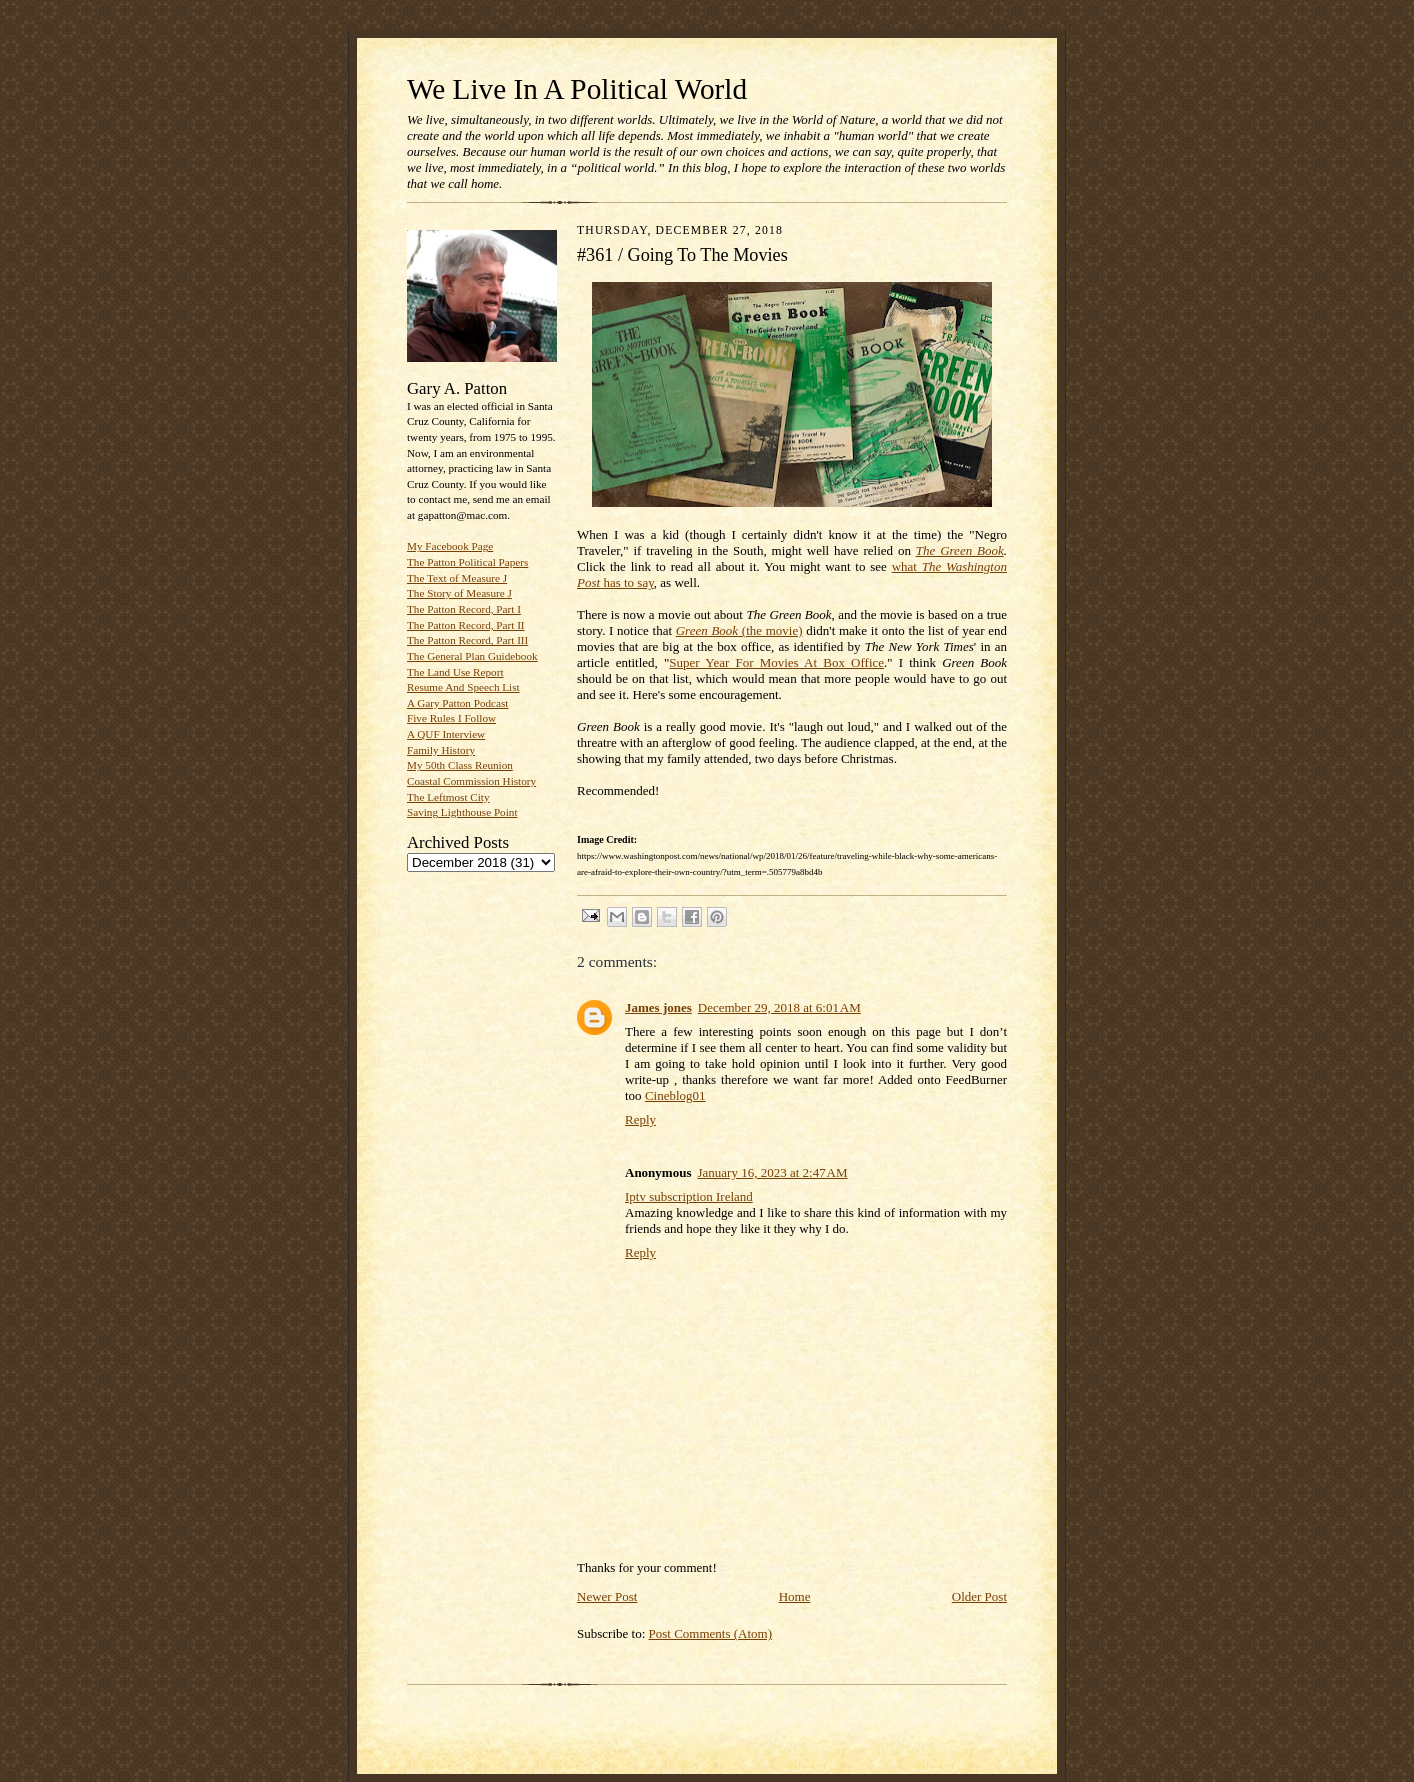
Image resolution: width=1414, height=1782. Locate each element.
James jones (658, 1007)
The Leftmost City (448, 797)
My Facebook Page (450, 546)
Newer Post (607, 1596)
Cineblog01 (675, 1095)
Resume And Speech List (463, 687)
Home (795, 1596)
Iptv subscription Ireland (689, 1196)
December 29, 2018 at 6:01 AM (779, 1007)
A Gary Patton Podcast (457, 703)
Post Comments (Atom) (711, 1633)
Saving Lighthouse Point (462, 812)
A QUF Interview (446, 734)
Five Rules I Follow (451, 718)
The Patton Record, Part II (466, 625)
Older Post (979, 1596)
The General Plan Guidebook (472, 656)
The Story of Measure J (459, 593)
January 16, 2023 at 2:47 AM (772, 1172)
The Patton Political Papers (467, 562)
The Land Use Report (455, 672)
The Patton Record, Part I (464, 609)
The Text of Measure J (457, 578)
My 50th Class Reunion (460, 765)
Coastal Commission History (471, 781)
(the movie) (739, 630)
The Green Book (960, 550)
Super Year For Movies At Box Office (776, 662)
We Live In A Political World (577, 89)
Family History (441, 750)
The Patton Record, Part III (467, 640)
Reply (640, 1119)
